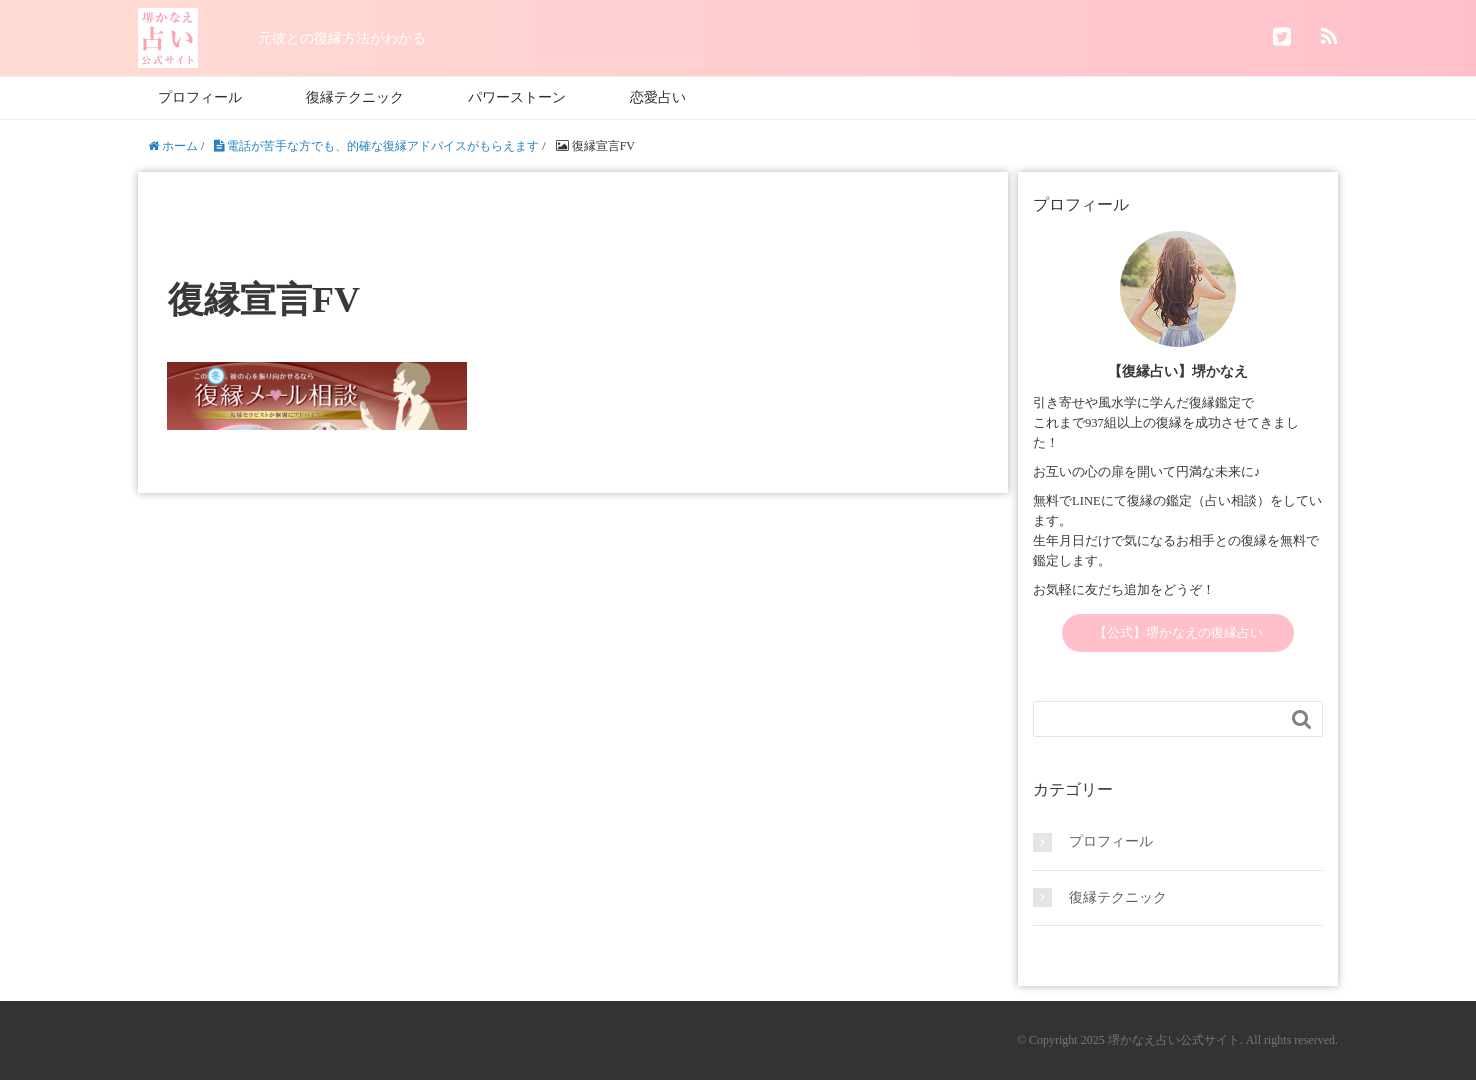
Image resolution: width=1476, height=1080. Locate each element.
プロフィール (200, 97)
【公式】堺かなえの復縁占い (1178, 633)
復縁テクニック (355, 97)
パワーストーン (517, 97)
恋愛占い (658, 97)
